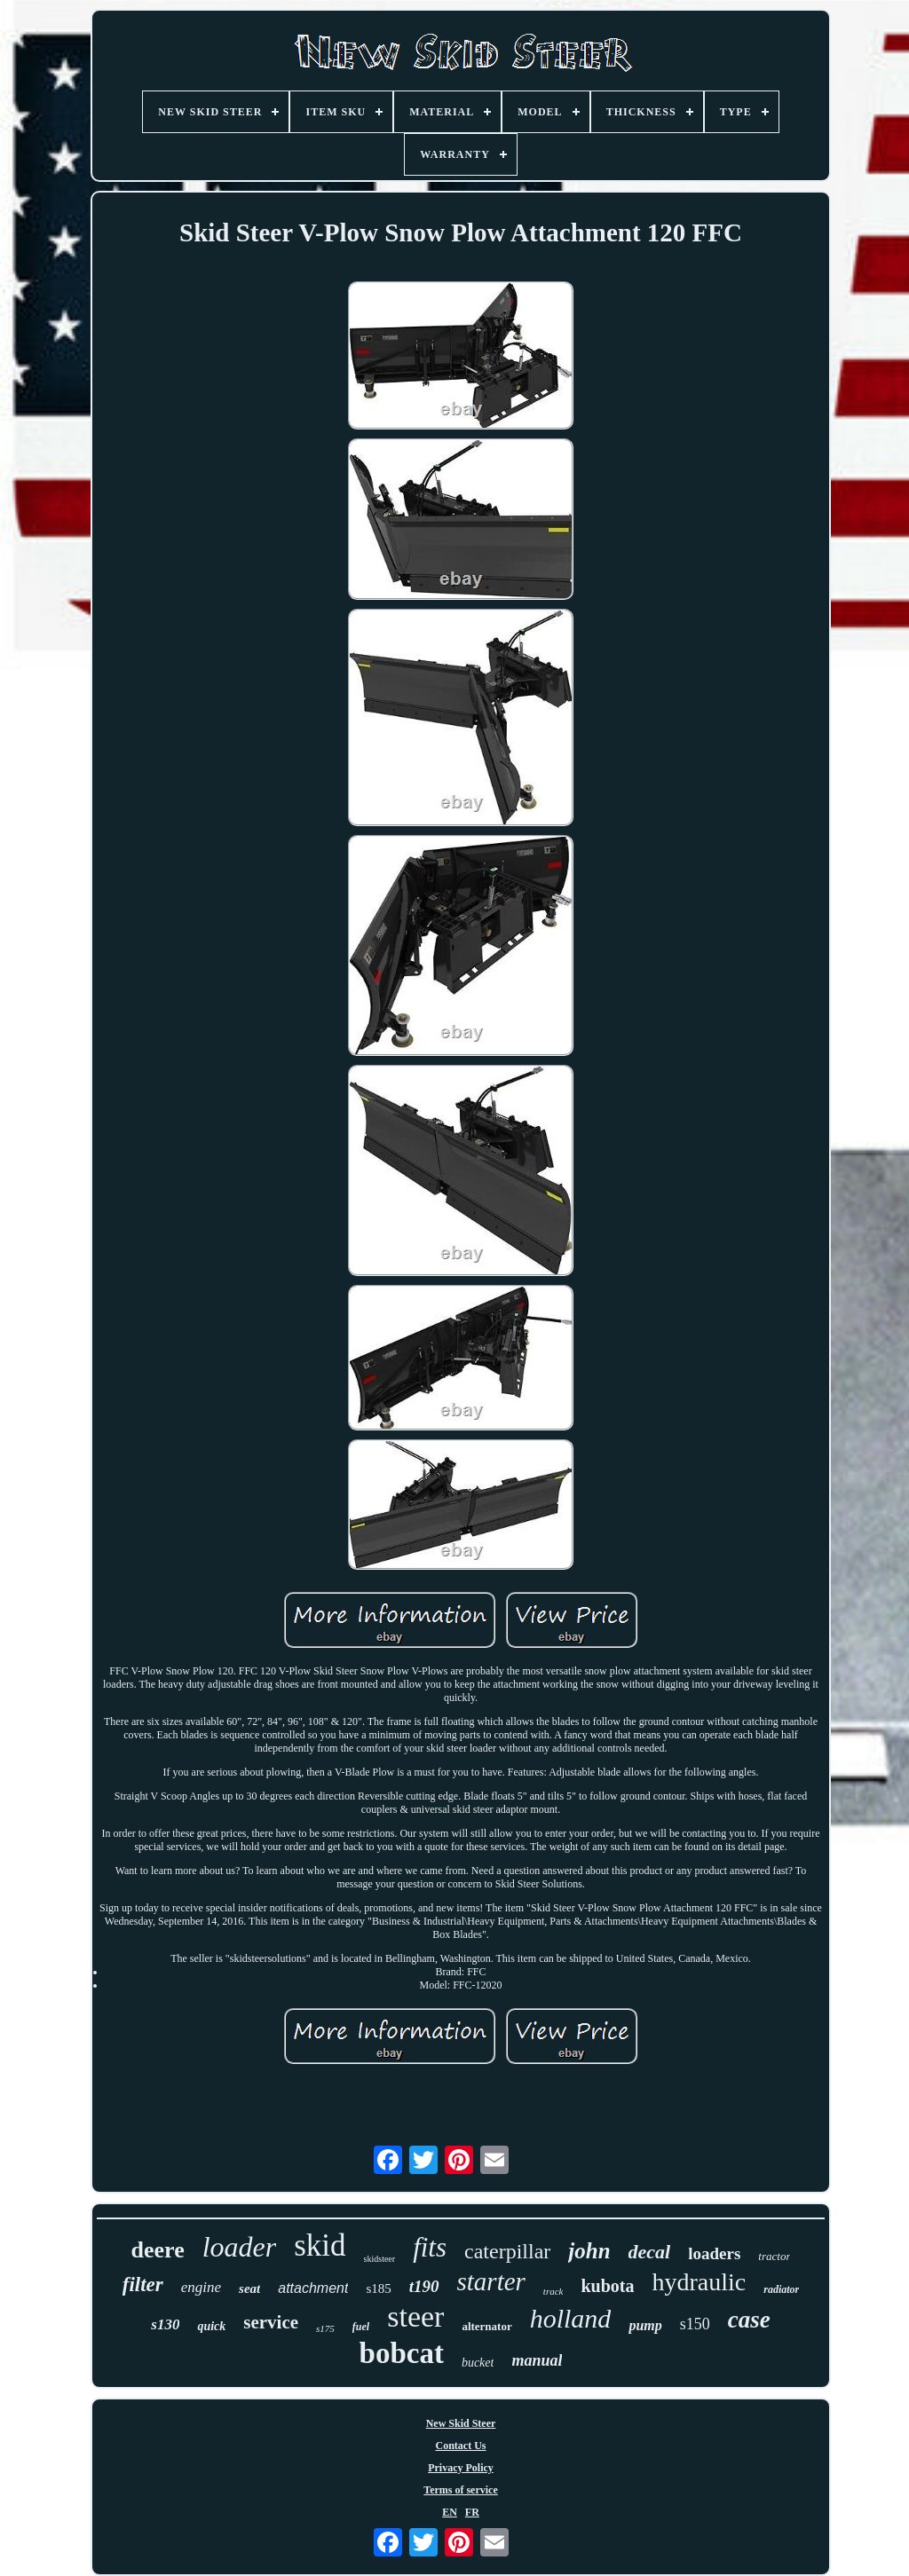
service (270, 2322)
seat (249, 2288)
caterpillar (507, 2251)
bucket (478, 2362)
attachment (313, 2288)
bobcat (402, 2353)
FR (472, 2512)
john (589, 2251)
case (749, 2319)
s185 (378, 2288)
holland (571, 2318)
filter (143, 2284)
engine (201, 2287)
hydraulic (699, 2282)
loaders (714, 2253)
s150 (695, 2324)
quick (211, 2326)
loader (239, 2247)
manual (536, 2360)
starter (491, 2281)
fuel (360, 2326)
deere (158, 2250)
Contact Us (461, 2445)
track (553, 2291)
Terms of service (460, 2490)
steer (415, 2316)
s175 (325, 2328)
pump (644, 2325)
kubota (607, 2286)
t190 (424, 2286)
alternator (486, 2326)
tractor (774, 2256)
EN (449, 2512)
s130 (165, 2324)
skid (319, 2245)
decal (649, 2252)
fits (430, 2247)
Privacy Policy (461, 2468)
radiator (781, 2289)
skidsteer (380, 2259)
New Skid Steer (461, 2423)
